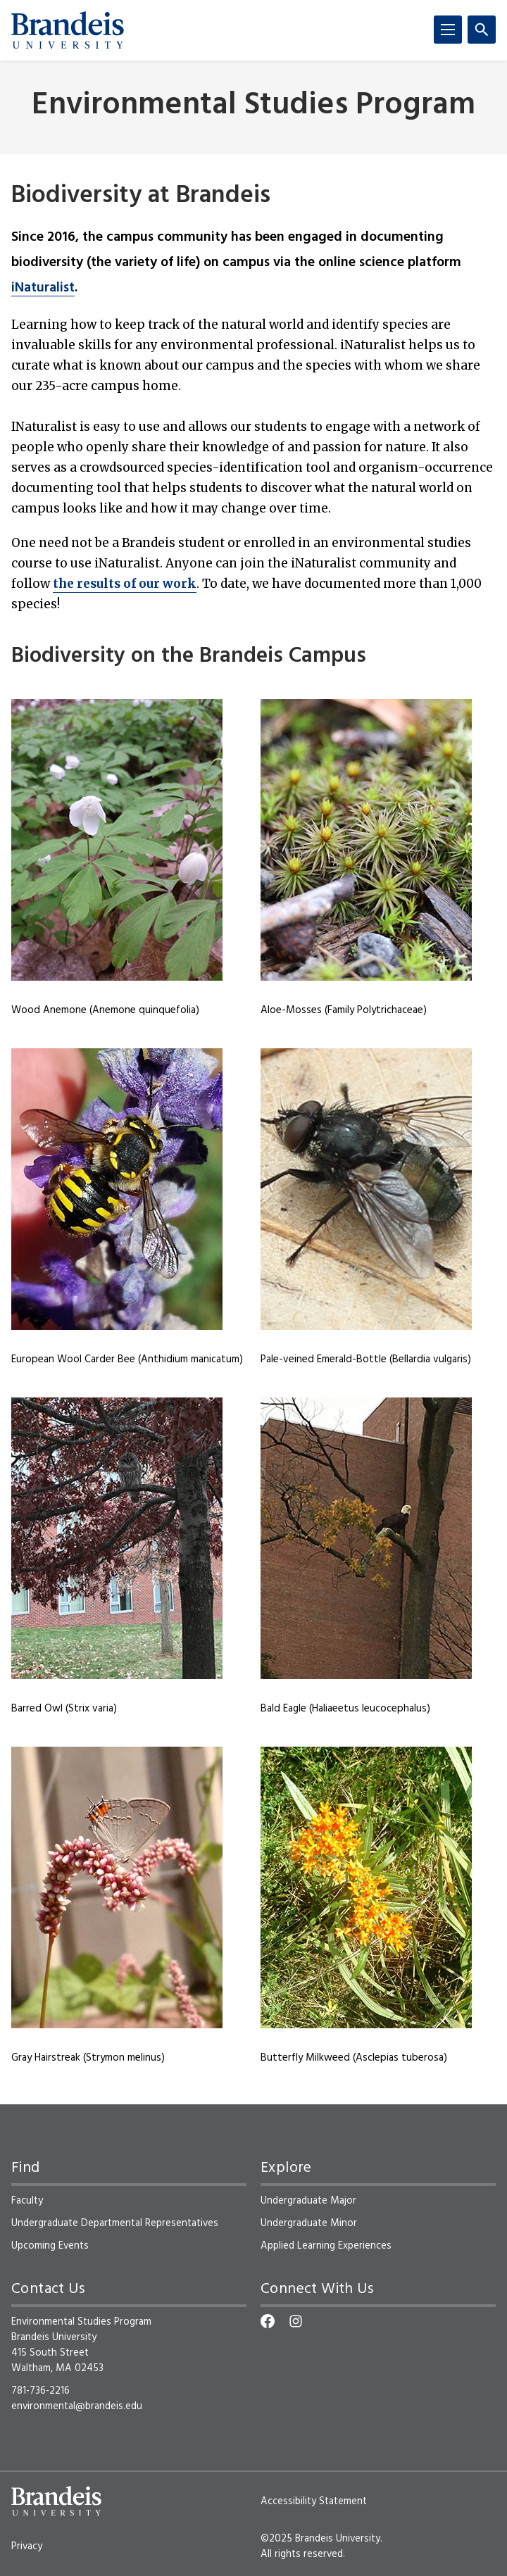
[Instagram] (296, 2321)
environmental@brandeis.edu (76, 2406)
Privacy (26, 2546)
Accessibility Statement (314, 2501)
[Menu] (448, 29)
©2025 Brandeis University (320, 2538)
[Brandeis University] (67, 30)
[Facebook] (268, 2321)
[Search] (482, 29)
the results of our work (124, 583)
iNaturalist (43, 288)
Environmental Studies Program (253, 106)
